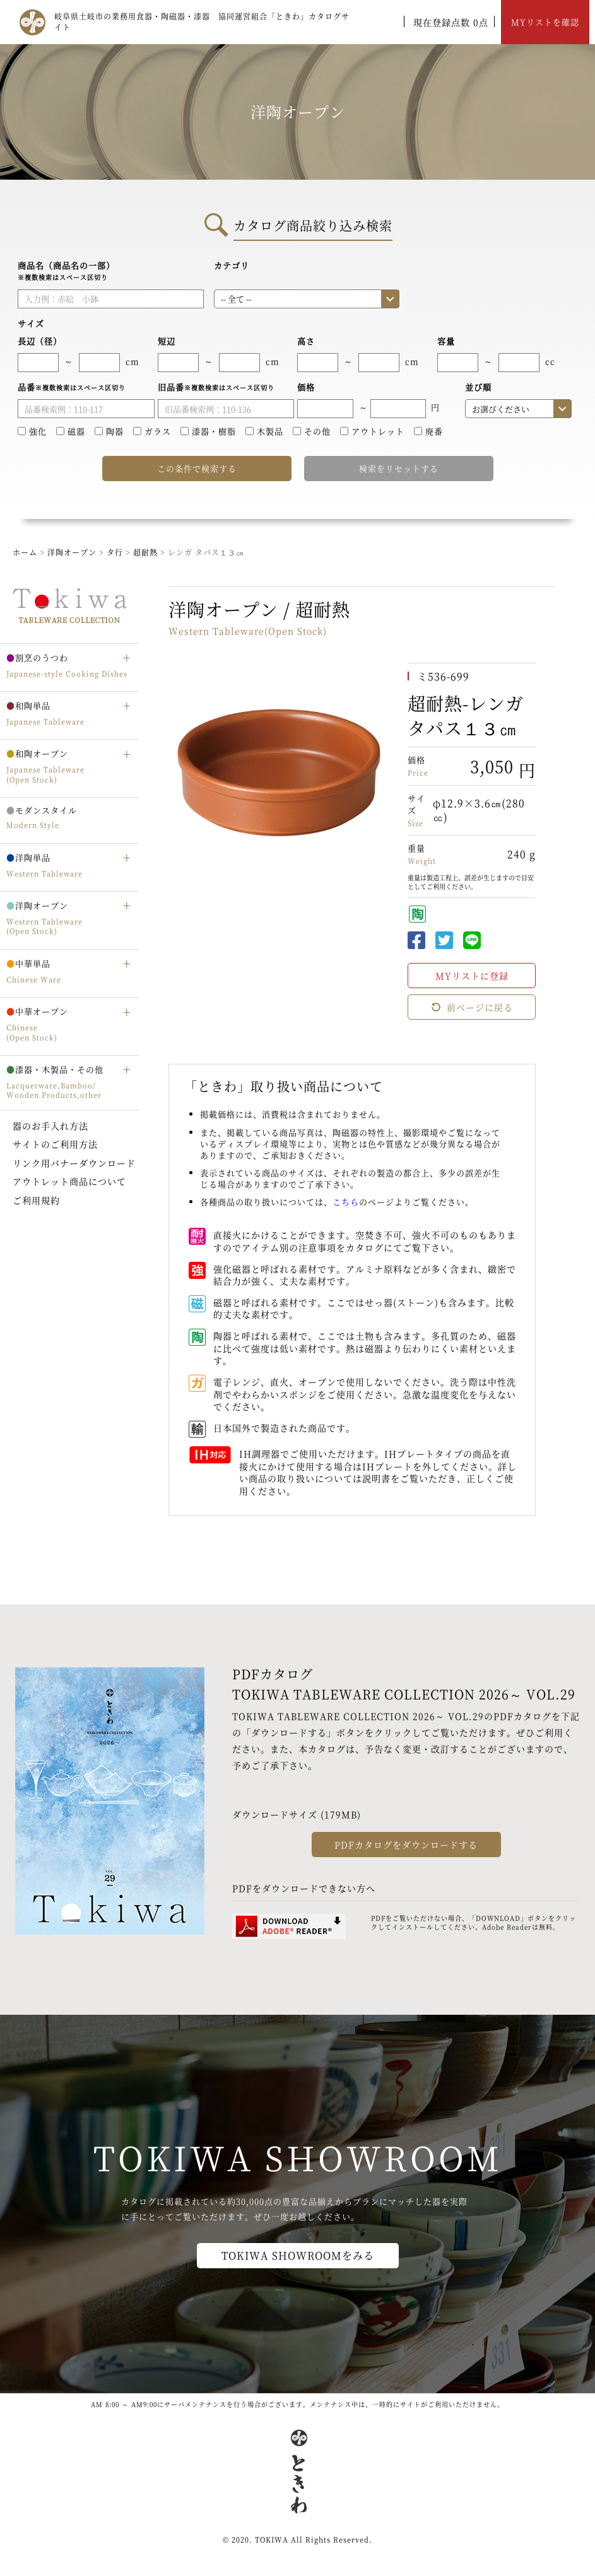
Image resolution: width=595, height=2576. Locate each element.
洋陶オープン (72, 552)
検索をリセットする (399, 468)
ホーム (25, 552)
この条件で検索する (197, 468)
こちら (346, 1202)
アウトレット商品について (69, 1181)
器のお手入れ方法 (50, 1125)
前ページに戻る (472, 1007)
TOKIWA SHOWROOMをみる (297, 2255)
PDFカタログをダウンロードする (406, 1844)
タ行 (116, 552)
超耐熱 (146, 552)
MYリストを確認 (545, 22)
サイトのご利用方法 (55, 1144)
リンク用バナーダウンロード (74, 1163)
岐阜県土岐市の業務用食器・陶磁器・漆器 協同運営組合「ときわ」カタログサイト (202, 21)
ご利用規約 (36, 1200)
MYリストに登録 (472, 975)
